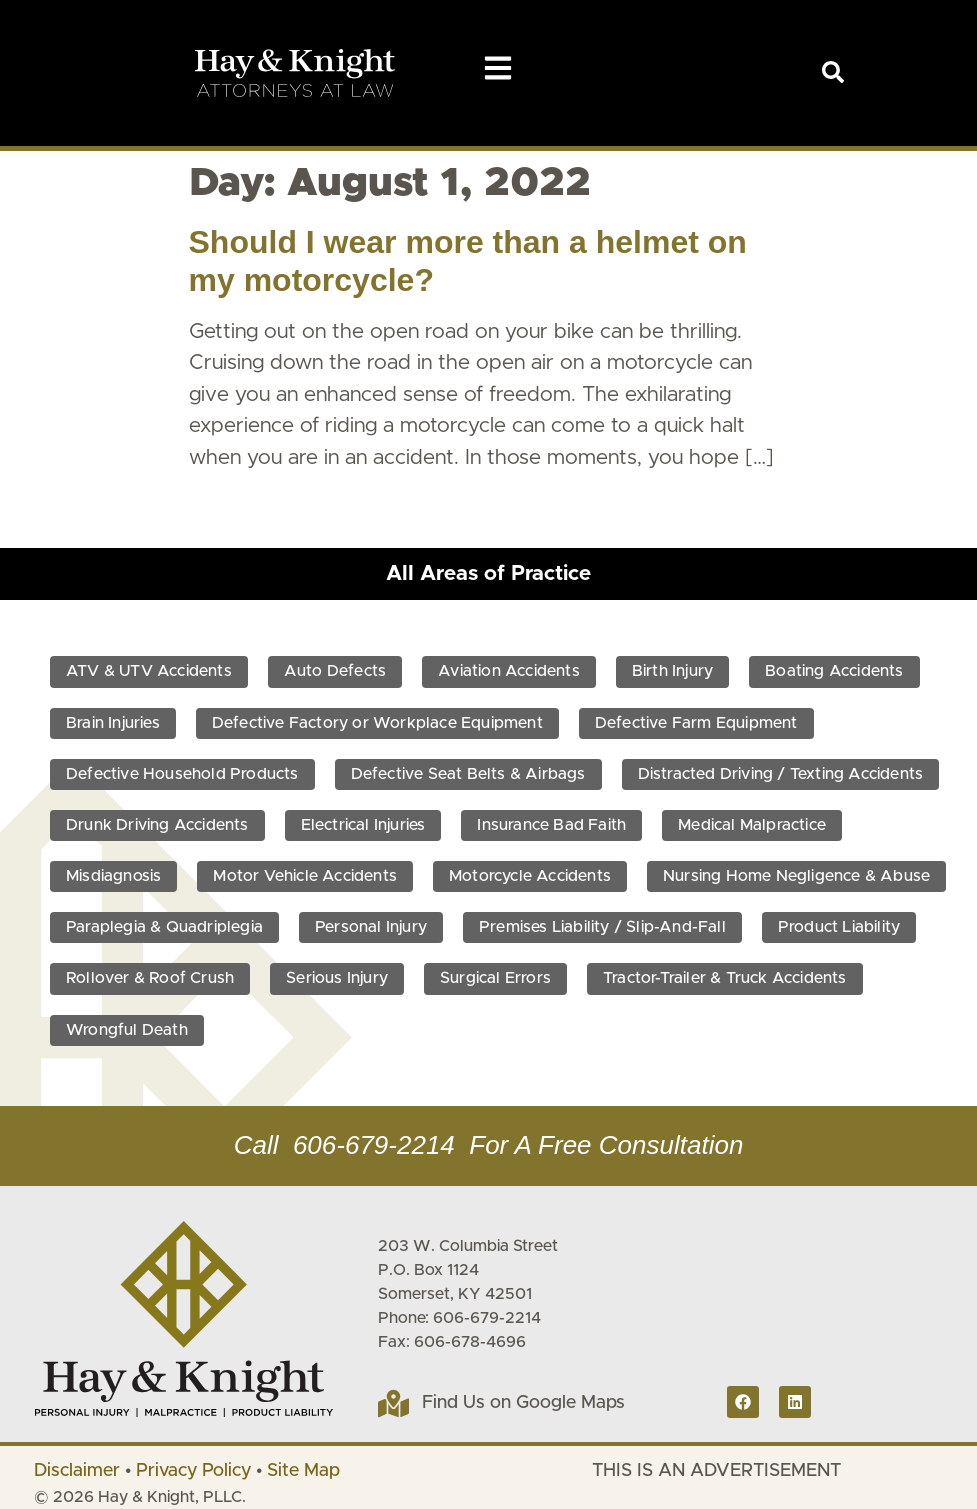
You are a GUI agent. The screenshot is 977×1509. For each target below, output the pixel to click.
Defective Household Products (182, 774)
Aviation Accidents (509, 671)
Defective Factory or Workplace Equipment (377, 723)
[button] (498, 68)
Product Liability (839, 927)
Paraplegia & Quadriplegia (164, 927)
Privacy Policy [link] (193, 1471)
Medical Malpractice (752, 825)
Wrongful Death (127, 1030)
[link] (833, 72)
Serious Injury (337, 978)
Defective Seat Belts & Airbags (468, 774)
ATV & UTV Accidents (149, 671)
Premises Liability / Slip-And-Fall (602, 927)
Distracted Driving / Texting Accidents (781, 774)
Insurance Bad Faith (551, 825)
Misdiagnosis (113, 876)
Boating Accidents (834, 671)
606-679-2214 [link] (374, 1145)
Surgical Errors (495, 978)
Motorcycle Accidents (530, 876)
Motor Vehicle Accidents (305, 876)
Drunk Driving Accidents (157, 825)
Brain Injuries (113, 723)
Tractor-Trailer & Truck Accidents (725, 978)
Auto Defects (335, 671)
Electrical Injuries (363, 825)
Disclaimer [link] (77, 1471)
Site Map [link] (303, 1471)
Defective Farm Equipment (696, 723)
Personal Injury (371, 927)
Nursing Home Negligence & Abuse (796, 876)
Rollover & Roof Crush (150, 978)
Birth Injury (672, 671)
